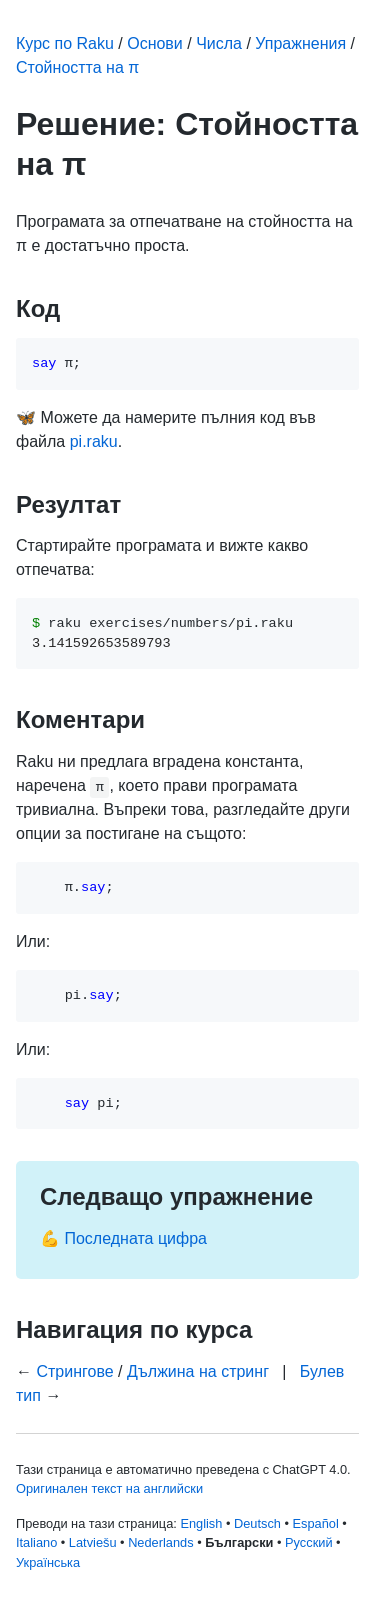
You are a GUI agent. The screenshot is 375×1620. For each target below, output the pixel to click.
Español (316, 1523)
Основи (155, 43)
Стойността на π (77, 67)
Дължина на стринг (198, 1371)
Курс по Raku (65, 43)
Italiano (36, 1542)
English (201, 1523)
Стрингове (74, 1371)
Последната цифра (135, 1238)
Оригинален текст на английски (109, 1488)
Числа (219, 43)
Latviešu (93, 1542)
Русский (308, 1542)
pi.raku (94, 441)
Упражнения (300, 43)
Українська (48, 1562)
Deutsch (257, 1523)
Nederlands (160, 1542)
